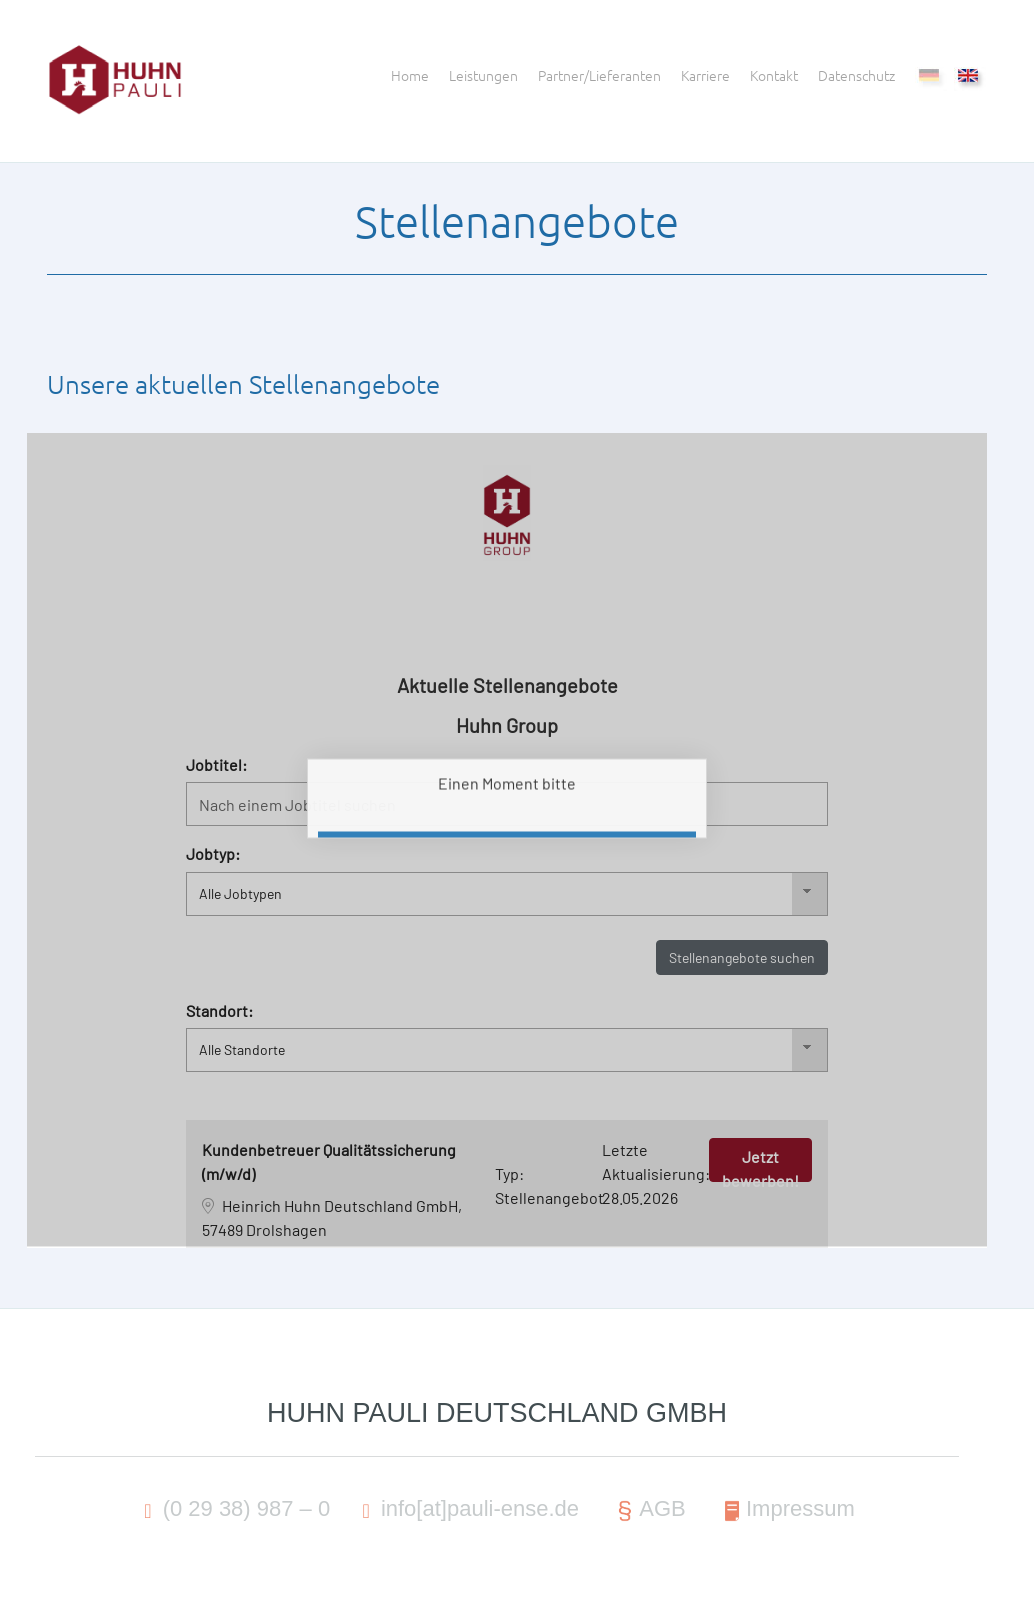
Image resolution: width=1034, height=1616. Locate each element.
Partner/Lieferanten (599, 75)
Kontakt (774, 75)
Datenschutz (856, 75)
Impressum (786, 1511)
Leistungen (483, 75)
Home (410, 75)
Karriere (705, 75)
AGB (648, 1511)
